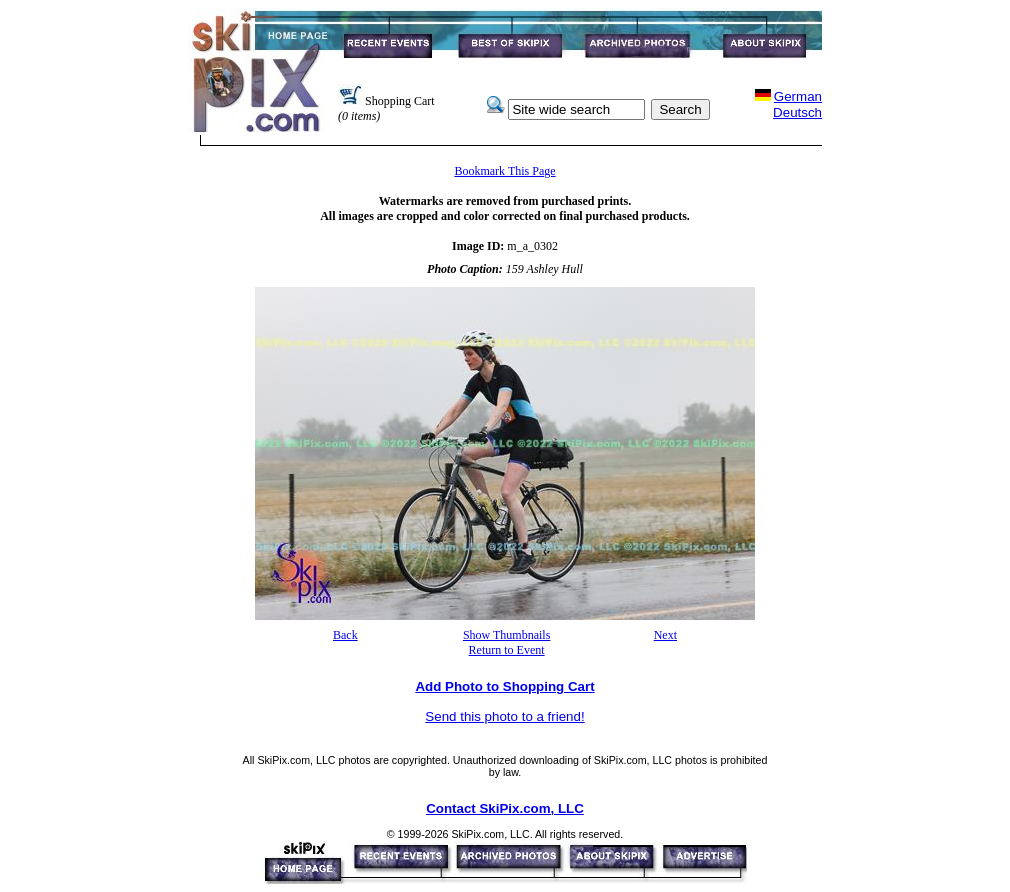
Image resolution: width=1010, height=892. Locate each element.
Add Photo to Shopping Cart (504, 686)
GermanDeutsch (797, 104)
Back (345, 635)
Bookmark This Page (504, 171)
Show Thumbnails (506, 635)
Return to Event (507, 650)
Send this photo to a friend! (504, 716)
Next (665, 635)
